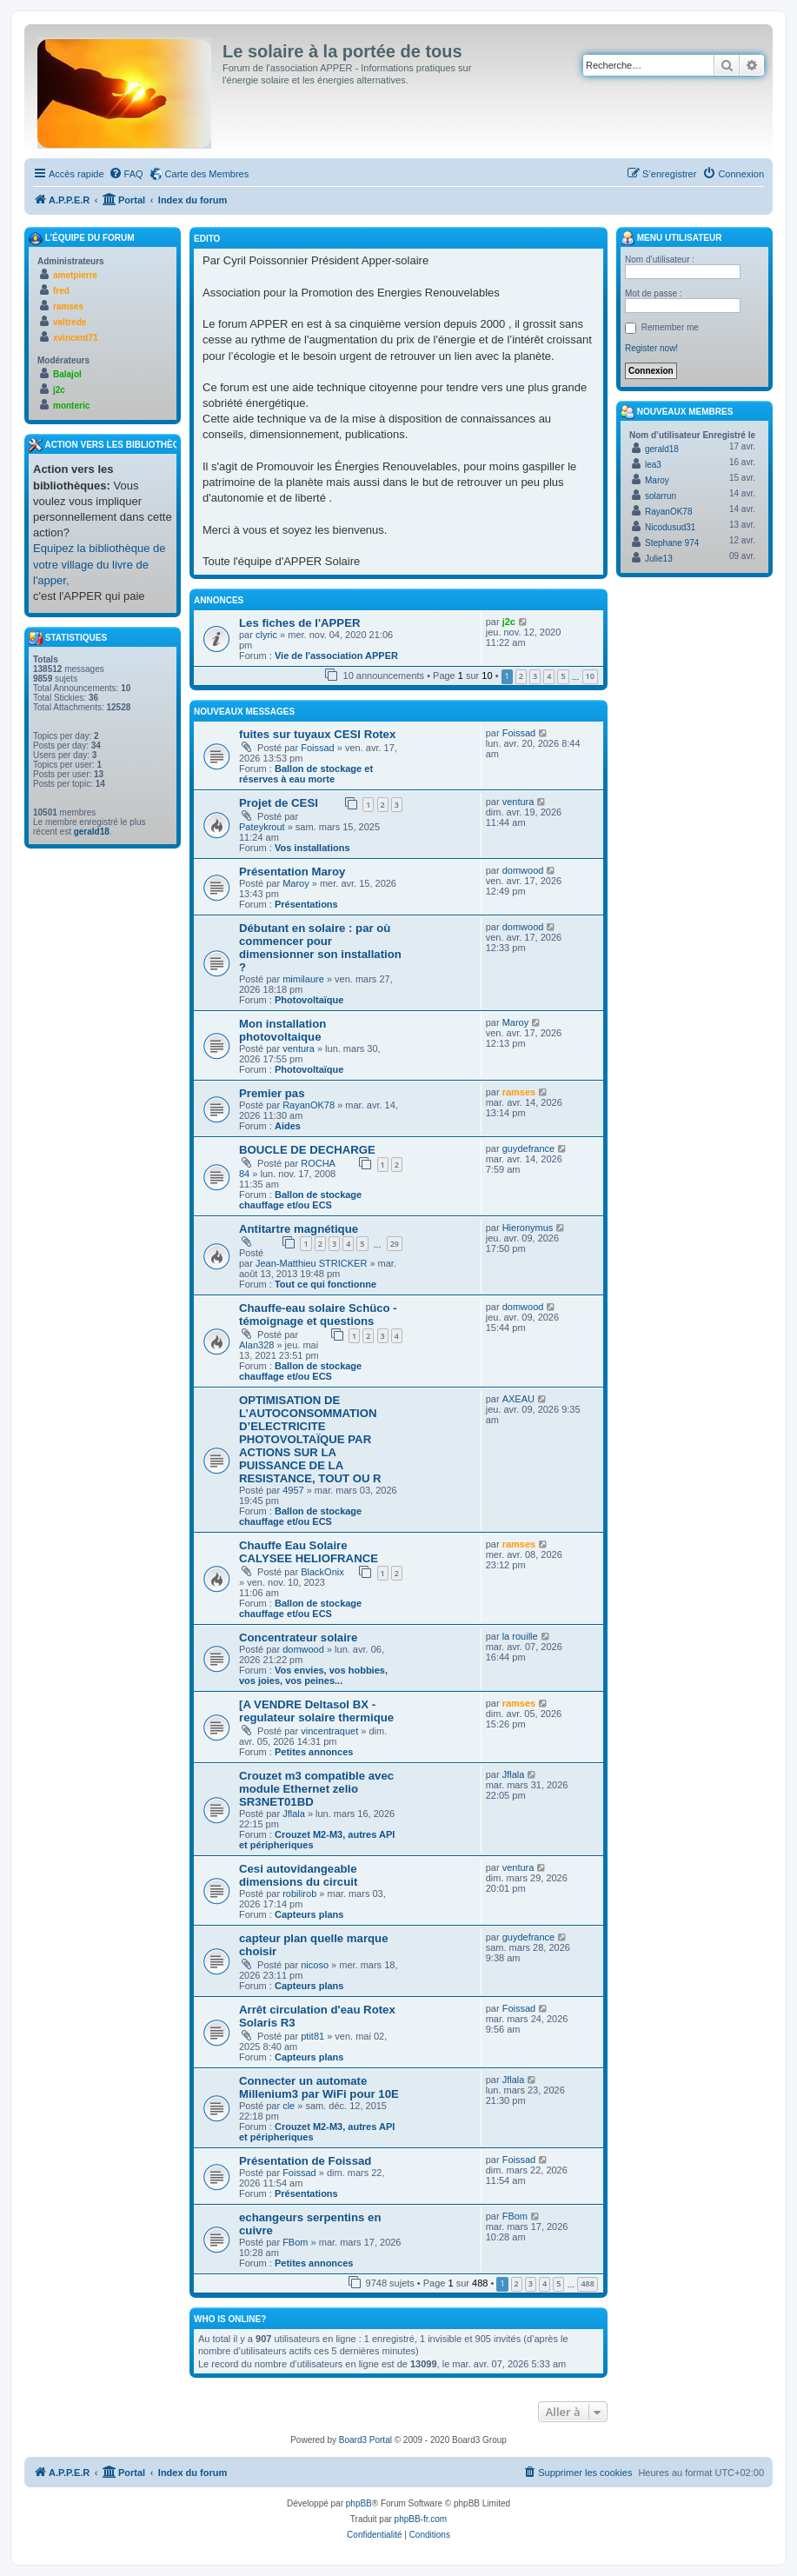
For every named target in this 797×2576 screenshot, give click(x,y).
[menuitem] (126, 173)
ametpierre (75, 275)
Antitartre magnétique (298, 1228)
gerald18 (92, 831)
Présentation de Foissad (305, 2160)
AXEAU (518, 1399)
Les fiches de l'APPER (299, 622)
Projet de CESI (278, 802)
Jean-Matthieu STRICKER (311, 1263)
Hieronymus (528, 1227)
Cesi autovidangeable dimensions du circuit (298, 1875)
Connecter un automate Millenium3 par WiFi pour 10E (319, 2087)
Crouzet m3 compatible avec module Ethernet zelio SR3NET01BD (316, 1788)
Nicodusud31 (670, 527)
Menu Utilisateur (671, 238)
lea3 (653, 464)
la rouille (520, 1636)
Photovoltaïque (309, 1000)
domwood (523, 870)
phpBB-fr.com (421, 2519)
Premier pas (272, 1093)
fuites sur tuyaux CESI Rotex (317, 734)
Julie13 (659, 558)
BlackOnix (322, 1572)
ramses (519, 1092)
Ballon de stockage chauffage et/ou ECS (300, 1199)
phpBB (359, 2503)
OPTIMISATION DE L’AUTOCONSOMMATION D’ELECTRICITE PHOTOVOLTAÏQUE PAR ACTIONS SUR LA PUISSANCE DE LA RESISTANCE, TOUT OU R (310, 1439)
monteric (71, 405)
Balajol (67, 374)
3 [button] (535, 676)
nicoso (315, 1965)
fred (61, 291)
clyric (266, 634)
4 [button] (549, 676)
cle (288, 2105)
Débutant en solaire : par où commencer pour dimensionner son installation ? (320, 948)
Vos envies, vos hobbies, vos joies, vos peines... (313, 1675)
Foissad (318, 747)
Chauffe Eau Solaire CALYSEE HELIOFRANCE (308, 1552)
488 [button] (587, 2283)
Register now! (651, 348)
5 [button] (563, 676)
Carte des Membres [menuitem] (207, 174)
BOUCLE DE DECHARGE (307, 1149)
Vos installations (312, 847)
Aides (288, 1126)
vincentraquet (329, 1731)
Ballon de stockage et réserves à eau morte (306, 773)
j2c (508, 621)
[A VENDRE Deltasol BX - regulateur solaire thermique (316, 1711)
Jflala (293, 1813)
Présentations (306, 904)
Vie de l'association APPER (336, 655)
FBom (295, 2242)
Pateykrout (262, 827)
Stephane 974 (672, 543)
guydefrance (528, 1148)
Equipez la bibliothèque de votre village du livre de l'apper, (99, 564)
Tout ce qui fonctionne (325, 1284)
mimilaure (303, 979)
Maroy (295, 883)
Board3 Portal (365, 2440)
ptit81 (312, 2036)
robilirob (299, 1893)
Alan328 (256, 1345)
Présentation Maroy (292, 871)
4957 (292, 1490)
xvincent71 (75, 338)
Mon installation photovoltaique (282, 1030)
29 (394, 1243)
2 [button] (521, 676)
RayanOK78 (308, 1105)
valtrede (69, 322)
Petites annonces (314, 1752)
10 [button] (590, 676)
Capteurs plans (309, 1914)
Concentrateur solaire (298, 1637)
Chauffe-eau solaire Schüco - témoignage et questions (318, 1314)
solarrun (660, 496)
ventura (518, 801)
